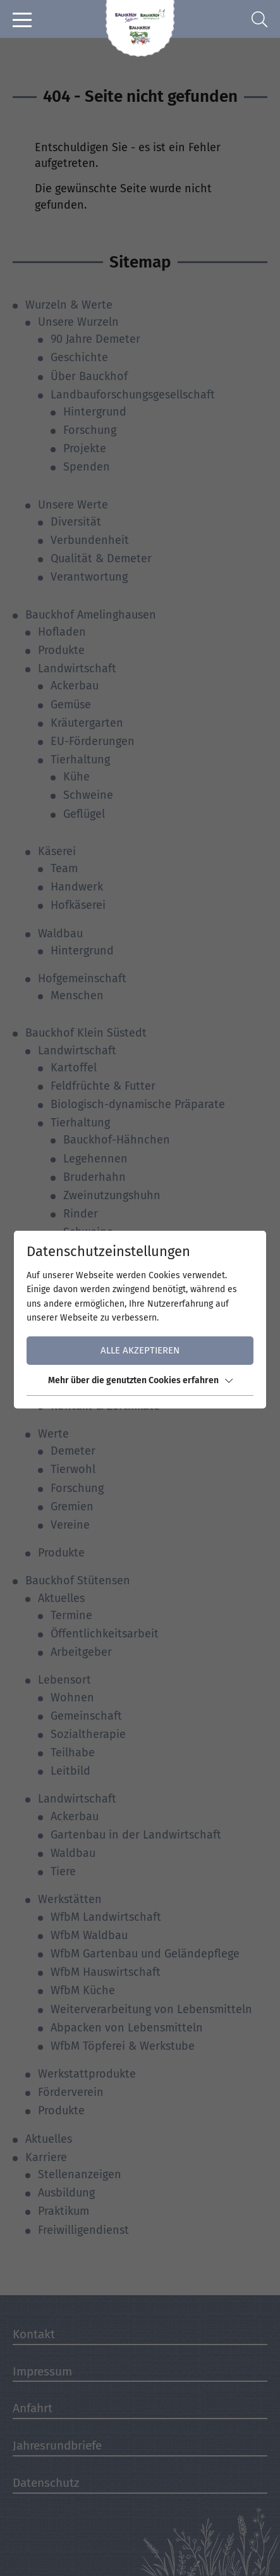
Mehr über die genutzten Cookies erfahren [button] (140, 1380)
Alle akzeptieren (140, 1350)
